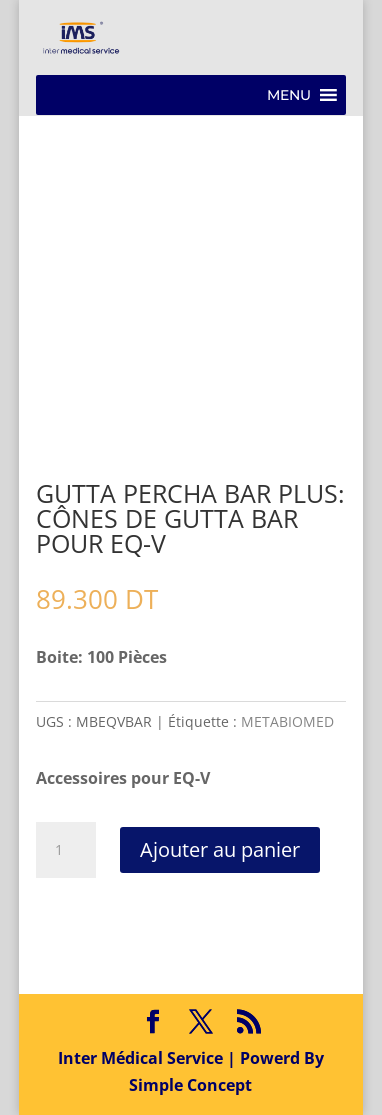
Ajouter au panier (220, 849)
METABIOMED (287, 721)
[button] (289, 95)
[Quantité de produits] (66, 850)
